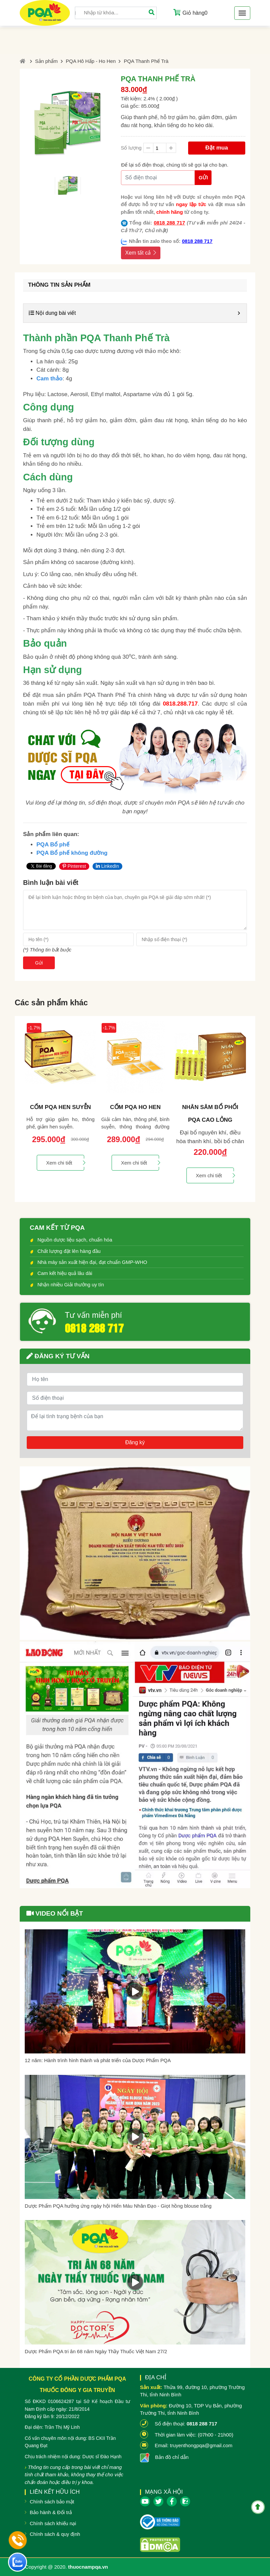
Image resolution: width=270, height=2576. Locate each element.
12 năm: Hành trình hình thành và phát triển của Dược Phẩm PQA (98, 2060)
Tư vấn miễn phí (93, 1315)
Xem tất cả (140, 253)
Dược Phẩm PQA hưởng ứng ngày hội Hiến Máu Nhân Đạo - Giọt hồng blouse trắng (118, 2206)
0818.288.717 (180, 704)
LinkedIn (107, 866)
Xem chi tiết (65, 1163)
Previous (18, 1109)
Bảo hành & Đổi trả (51, 2512)
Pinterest (74, 866)
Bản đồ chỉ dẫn (171, 2457)
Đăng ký (135, 1442)
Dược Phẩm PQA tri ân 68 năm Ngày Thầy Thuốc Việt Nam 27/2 (96, 2351)
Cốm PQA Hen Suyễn (60, 1107)
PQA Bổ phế (53, 844)
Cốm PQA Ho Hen (135, 1107)
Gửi (203, 177)
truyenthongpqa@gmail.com (201, 2445)
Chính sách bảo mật (52, 2501)
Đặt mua (216, 148)
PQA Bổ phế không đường (72, 853)
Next (252, 1109)
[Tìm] (151, 13)
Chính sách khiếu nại (53, 2523)
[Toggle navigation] (242, 13)
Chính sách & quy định (55, 2534)
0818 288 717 (169, 222)
